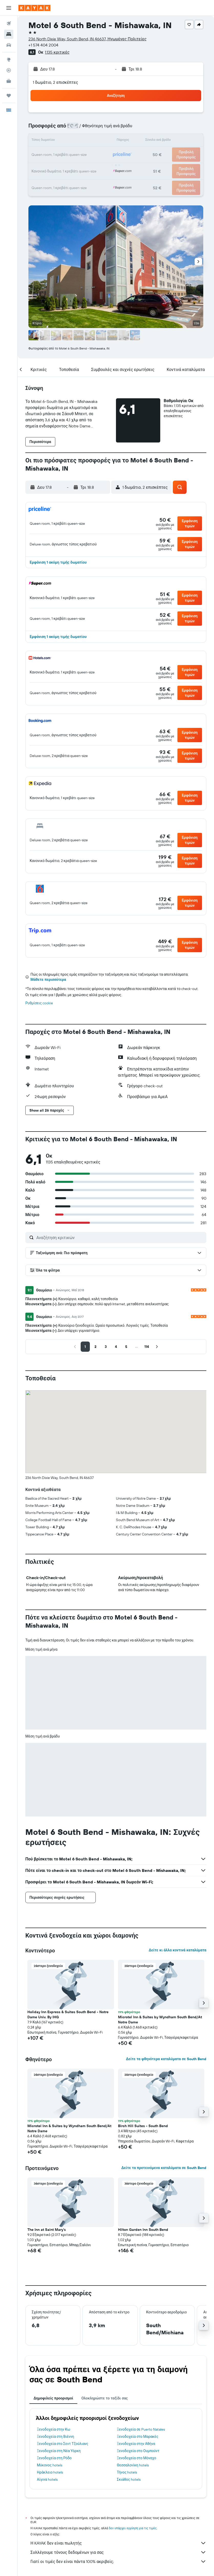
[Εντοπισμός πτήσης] (8, 70)
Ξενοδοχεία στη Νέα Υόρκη (59, 2451)
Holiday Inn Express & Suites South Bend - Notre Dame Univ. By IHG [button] (68, 2014)
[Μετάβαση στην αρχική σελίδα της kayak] (34, 8)
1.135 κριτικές (57, 52)
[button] (8, 8)
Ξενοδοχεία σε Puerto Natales (141, 2429)
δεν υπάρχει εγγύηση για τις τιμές (133, 2528)
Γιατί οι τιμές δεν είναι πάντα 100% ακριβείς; (118, 2561)
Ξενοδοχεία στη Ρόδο (54, 2458)
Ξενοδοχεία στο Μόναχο (136, 2458)
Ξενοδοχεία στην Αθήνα (136, 2443)
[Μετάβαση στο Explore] (8, 59)
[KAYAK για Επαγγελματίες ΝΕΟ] (8, 81)
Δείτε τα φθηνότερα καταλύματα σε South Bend (166, 2059)
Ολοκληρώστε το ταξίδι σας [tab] (104, 2398)
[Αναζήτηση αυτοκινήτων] (8, 45)
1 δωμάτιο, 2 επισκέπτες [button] (55, 82)
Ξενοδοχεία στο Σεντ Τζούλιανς (62, 2443)
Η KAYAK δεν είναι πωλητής (118, 2543)
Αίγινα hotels (47, 2479)
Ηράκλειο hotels (50, 2472)
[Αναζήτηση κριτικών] (120, 1237)
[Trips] (8, 95)
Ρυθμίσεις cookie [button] (39, 1003)
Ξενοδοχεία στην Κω (53, 2429)
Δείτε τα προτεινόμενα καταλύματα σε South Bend (163, 2167)
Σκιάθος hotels (129, 2479)
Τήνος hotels (127, 2472)
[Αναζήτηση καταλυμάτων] (8, 34)
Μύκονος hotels (49, 2465)
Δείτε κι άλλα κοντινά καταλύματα (177, 1950)
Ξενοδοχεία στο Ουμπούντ (138, 2451)
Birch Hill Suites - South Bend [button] (143, 2126)
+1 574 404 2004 (43, 45)
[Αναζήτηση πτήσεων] (8, 23)
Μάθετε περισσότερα (48, 979)
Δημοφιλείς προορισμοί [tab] (53, 2398)
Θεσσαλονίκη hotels (133, 2465)
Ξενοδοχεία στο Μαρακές (137, 2436)
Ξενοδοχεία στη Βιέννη (55, 2436)
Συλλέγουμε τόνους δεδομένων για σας (118, 2552)
